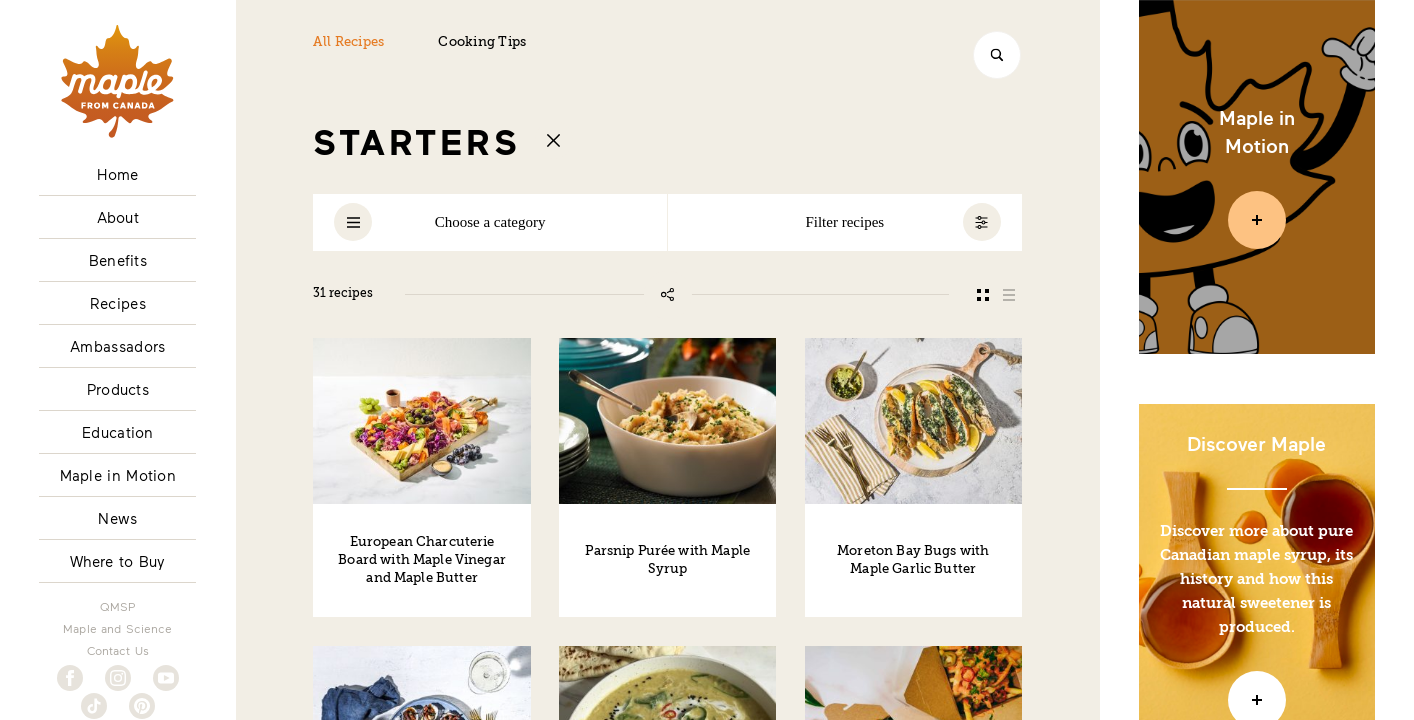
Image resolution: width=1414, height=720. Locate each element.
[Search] (997, 55)
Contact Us (118, 650)
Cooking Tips (482, 42)
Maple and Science (118, 628)
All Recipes (348, 42)
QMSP (118, 606)
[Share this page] (668, 295)
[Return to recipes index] (554, 140)
